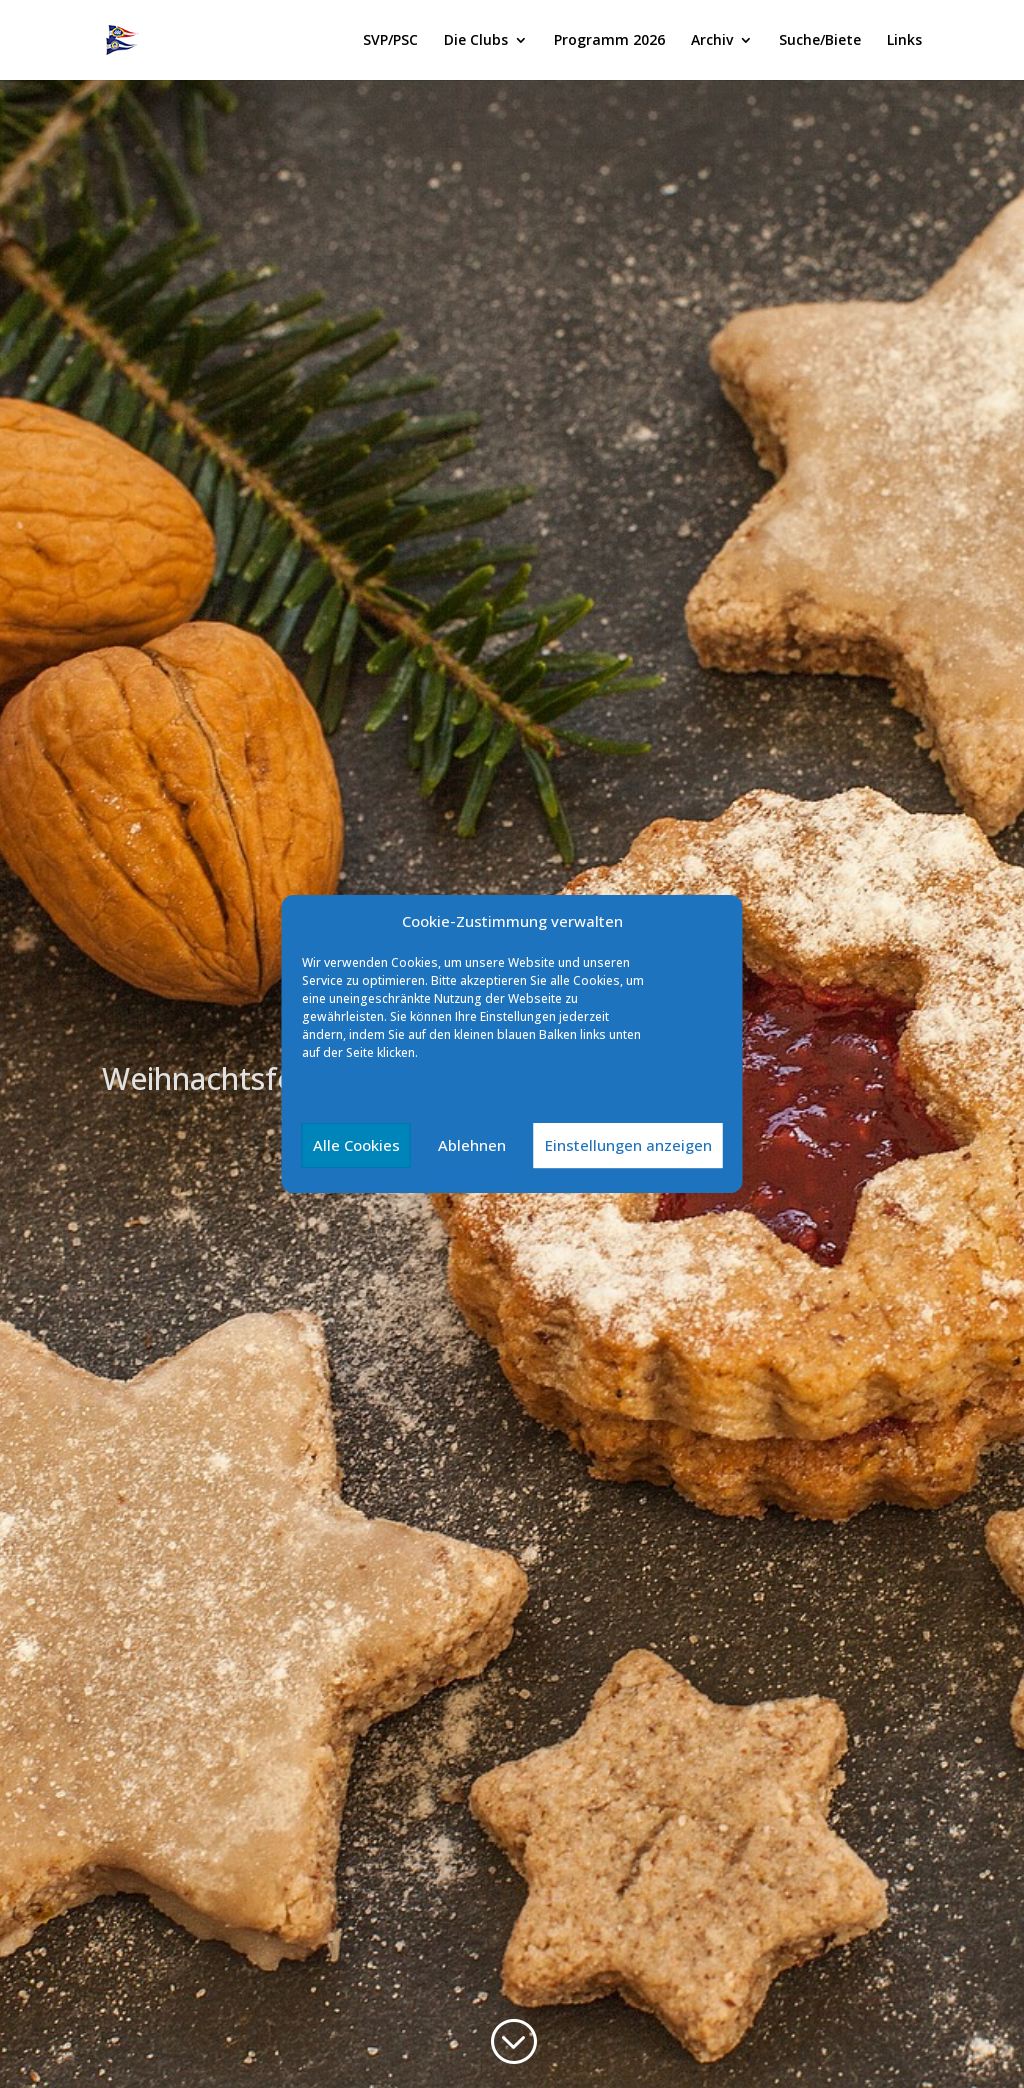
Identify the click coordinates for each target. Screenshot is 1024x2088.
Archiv (712, 41)
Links (904, 41)
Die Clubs (476, 41)
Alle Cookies (356, 1145)
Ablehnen (472, 1145)
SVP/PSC (390, 41)
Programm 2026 (609, 41)
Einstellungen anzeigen (628, 1145)
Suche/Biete (820, 41)
